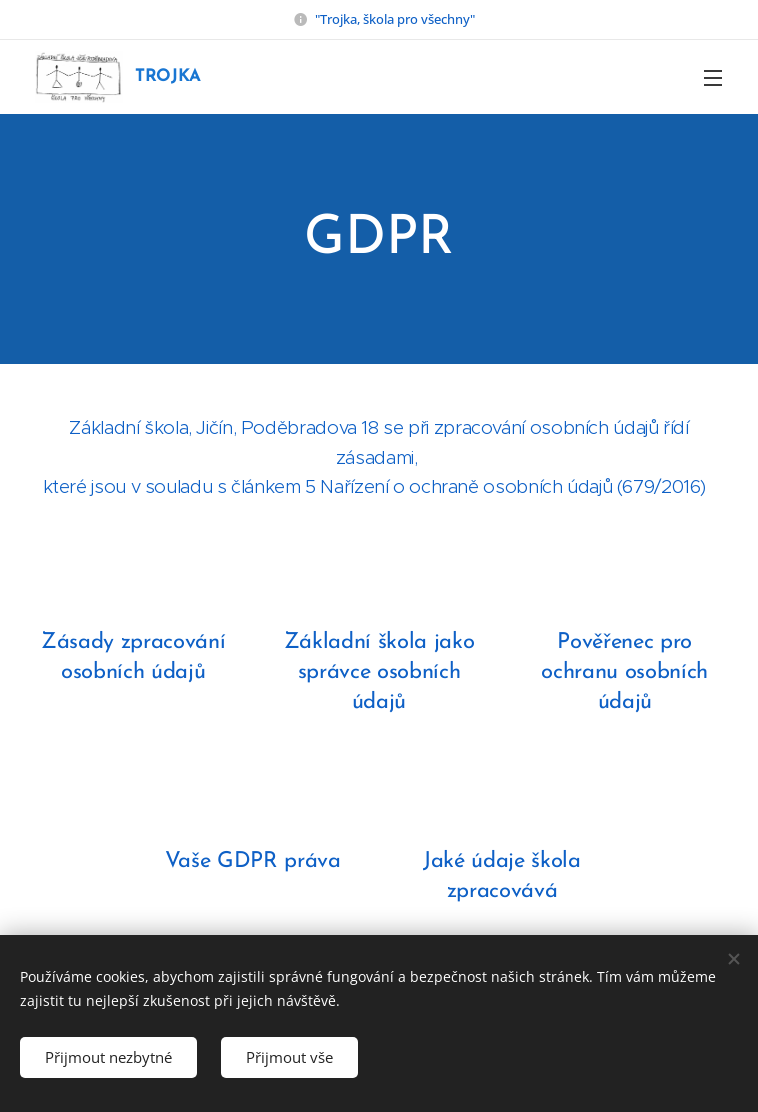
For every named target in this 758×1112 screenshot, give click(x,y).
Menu (713, 78)
